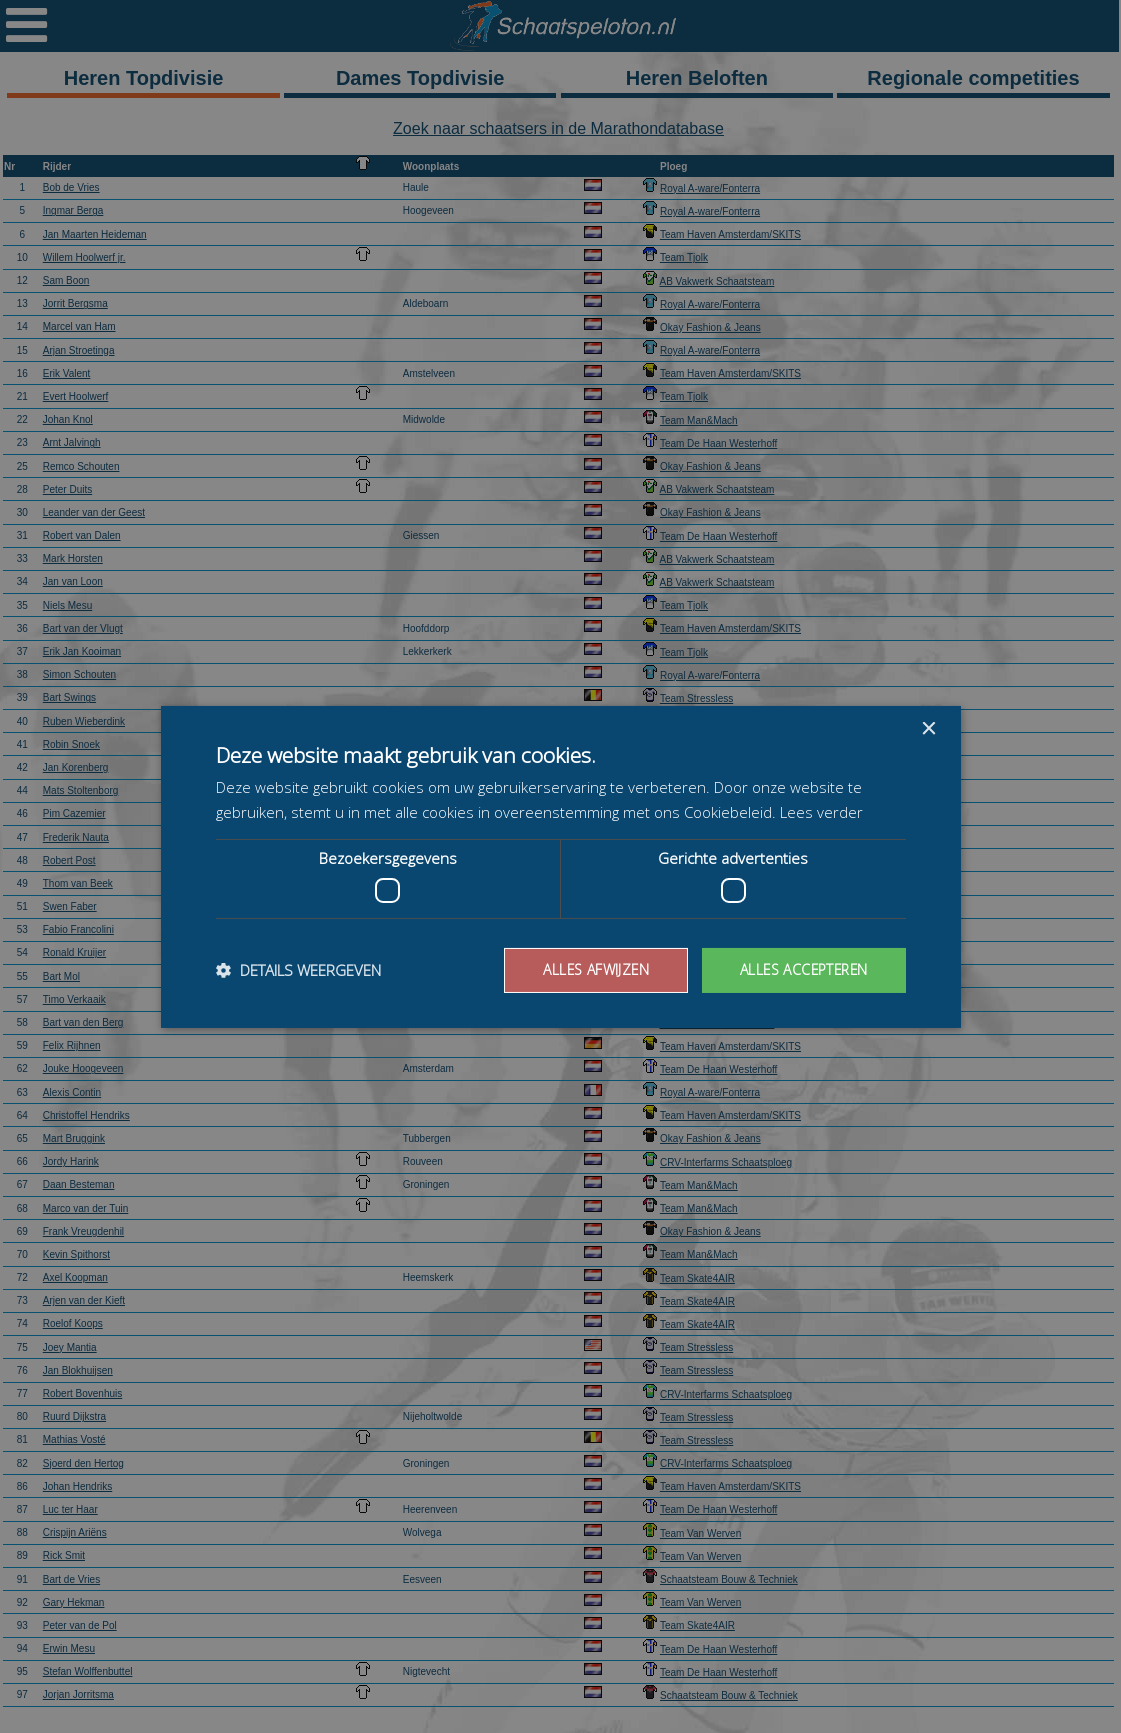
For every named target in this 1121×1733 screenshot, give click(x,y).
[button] (298, 970)
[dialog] (560, 866)
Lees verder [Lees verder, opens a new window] (821, 812)
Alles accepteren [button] (801, 969)
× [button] (928, 728)
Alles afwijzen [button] (591, 969)
